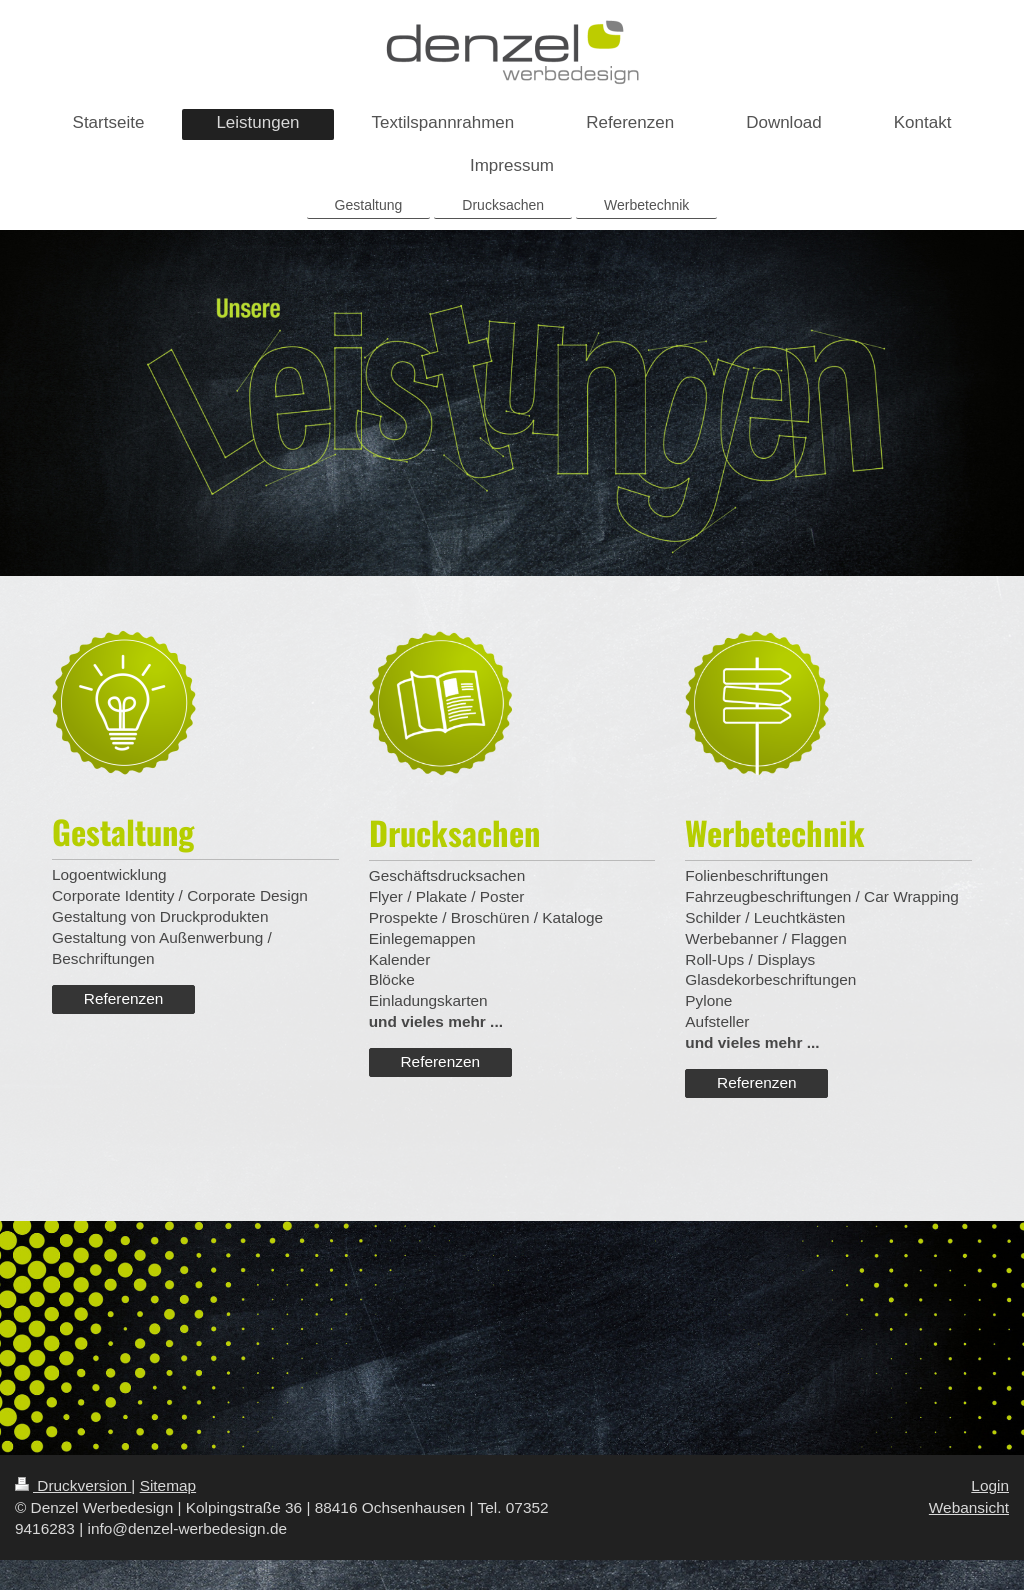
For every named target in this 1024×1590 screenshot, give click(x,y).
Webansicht (969, 1507)
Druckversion (73, 1485)
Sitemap (168, 1485)
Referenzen (124, 998)
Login (990, 1485)
